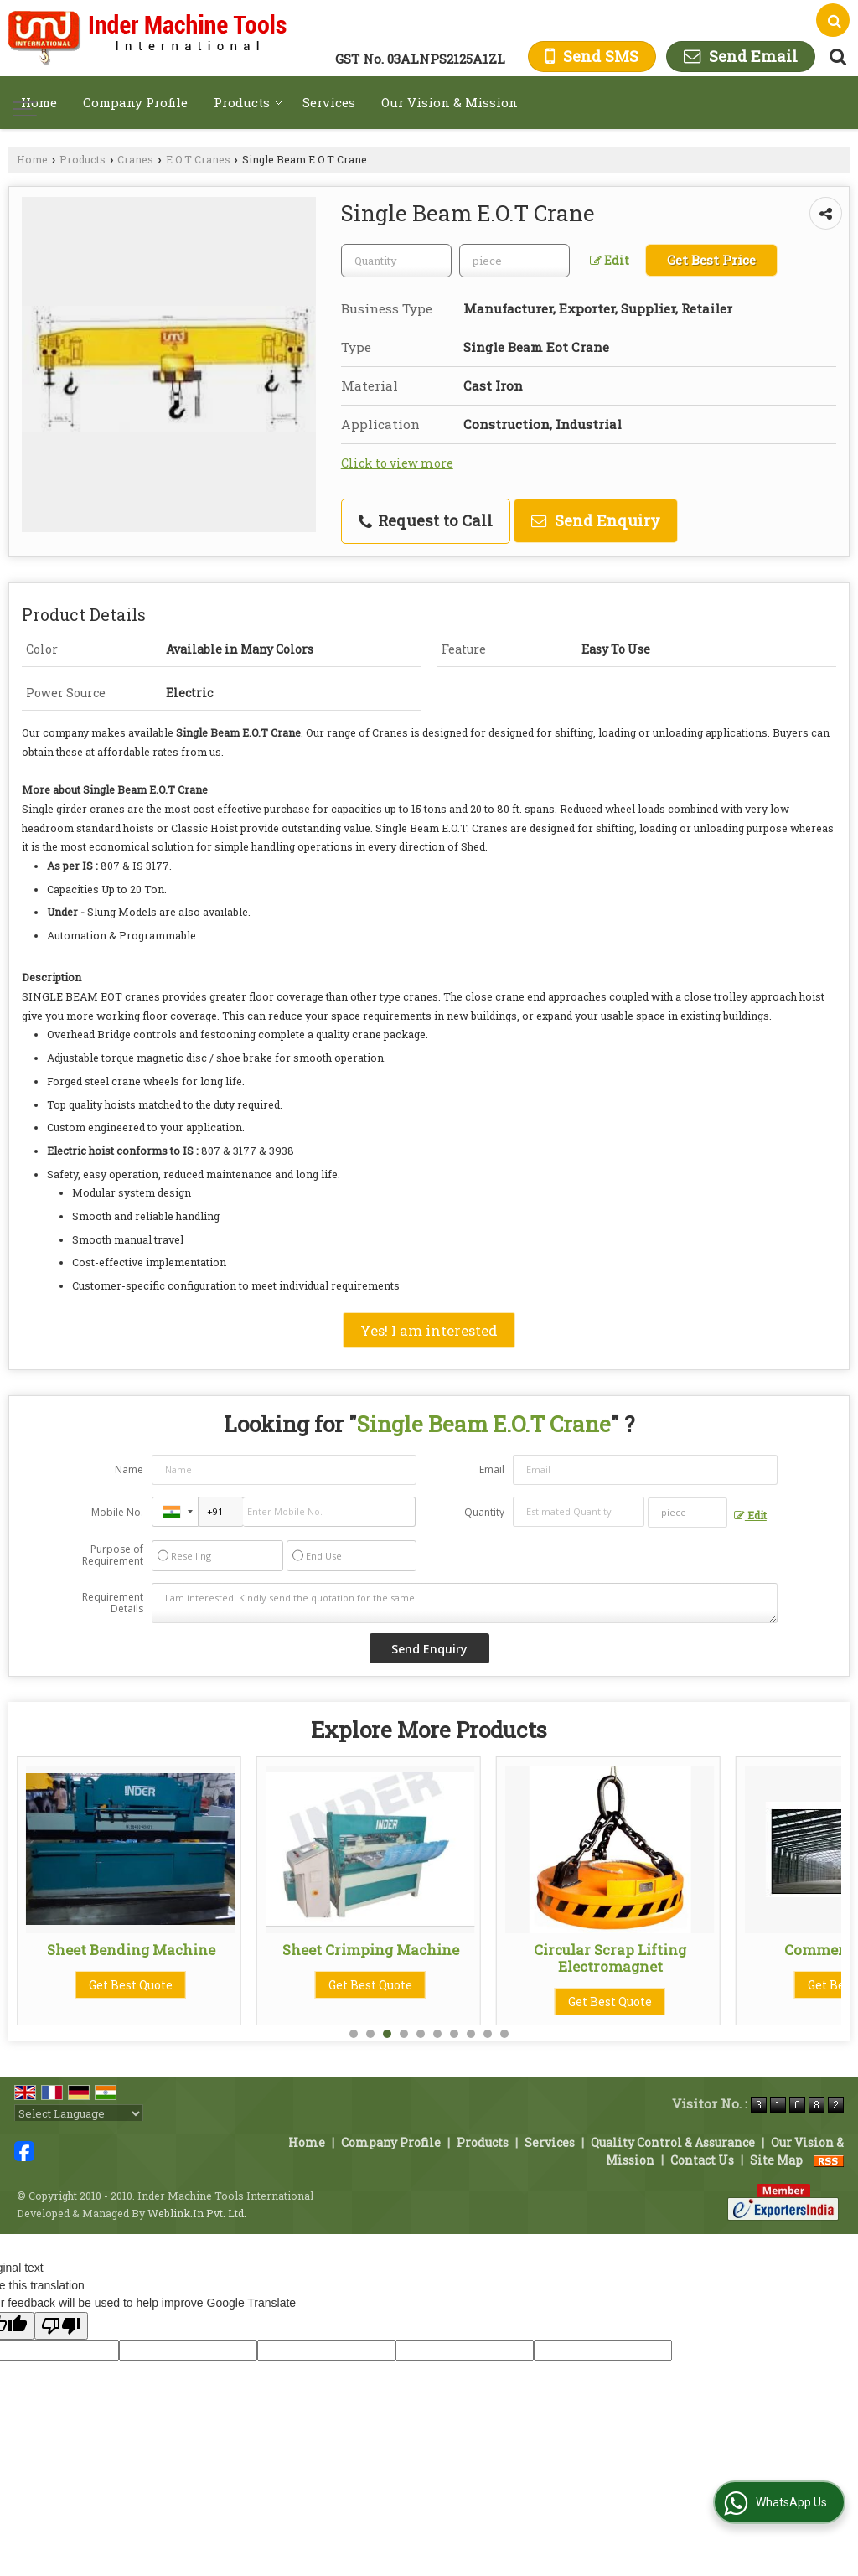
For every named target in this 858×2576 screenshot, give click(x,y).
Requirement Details (112, 1603)
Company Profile (135, 102)
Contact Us (702, 2160)
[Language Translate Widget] (78, 2113)
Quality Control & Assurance (673, 2142)
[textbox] (514, 260)
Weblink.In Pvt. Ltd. (196, 2213)
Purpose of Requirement (112, 1555)
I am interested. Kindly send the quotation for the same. (465, 1603)
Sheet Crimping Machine (610, 1949)
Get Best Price (711, 259)
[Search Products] (835, 56)
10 (504, 2034)
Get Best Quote (131, 2002)
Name (129, 1469)
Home (39, 102)
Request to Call (426, 520)
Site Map (776, 2160)
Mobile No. (117, 1512)
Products (248, 102)
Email (491, 1469)
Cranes (135, 159)
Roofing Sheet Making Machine (131, 1958)
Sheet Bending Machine (371, 1949)
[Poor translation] (61, 2326)
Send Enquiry (595, 520)
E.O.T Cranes (198, 159)
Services (328, 102)
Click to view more (397, 463)
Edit (609, 260)
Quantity (484, 1512)
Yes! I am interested (429, 1330)
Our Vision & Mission (449, 102)
